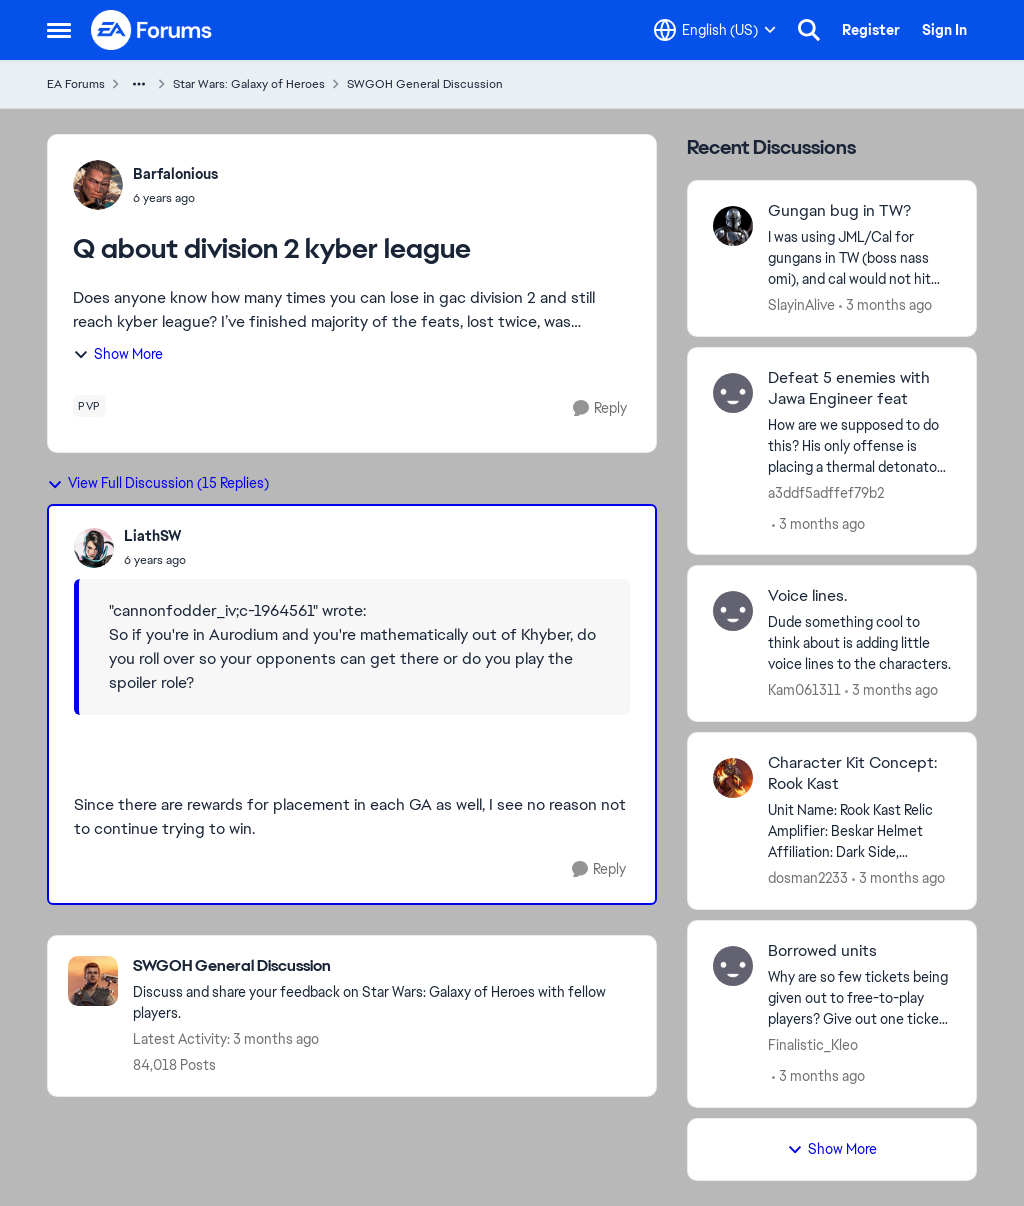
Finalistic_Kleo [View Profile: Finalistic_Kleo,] (813, 1045)
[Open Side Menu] (59, 30)
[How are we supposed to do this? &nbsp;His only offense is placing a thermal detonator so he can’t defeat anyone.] (859, 445)
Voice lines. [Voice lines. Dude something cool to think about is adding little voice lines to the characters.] (807, 596)
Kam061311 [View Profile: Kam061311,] (804, 690)
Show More (118, 354)
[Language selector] (715, 30)
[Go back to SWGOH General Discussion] (384, 966)
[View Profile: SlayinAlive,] (733, 226)
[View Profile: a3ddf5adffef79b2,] (733, 393)
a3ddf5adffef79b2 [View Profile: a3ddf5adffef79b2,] (826, 492)
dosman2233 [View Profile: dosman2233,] (808, 878)
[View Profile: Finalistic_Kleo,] (733, 966)
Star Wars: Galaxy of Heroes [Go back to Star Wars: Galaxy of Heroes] (249, 84)
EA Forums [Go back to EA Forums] (76, 84)
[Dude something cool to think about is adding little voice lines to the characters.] (859, 643)
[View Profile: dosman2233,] (733, 778)
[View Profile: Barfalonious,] (98, 185)
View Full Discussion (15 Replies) (158, 483)
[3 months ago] (885, 305)
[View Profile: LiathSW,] (94, 548)
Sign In (944, 30)
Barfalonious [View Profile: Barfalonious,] (175, 174)
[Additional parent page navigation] (139, 84)
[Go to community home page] (152, 30)
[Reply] (600, 408)
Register (871, 30)
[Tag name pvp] (89, 406)
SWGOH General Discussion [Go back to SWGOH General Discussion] (425, 84)
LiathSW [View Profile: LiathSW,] (153, 536)
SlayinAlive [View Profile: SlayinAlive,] (801, 305)
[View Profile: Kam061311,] (733, 611)
